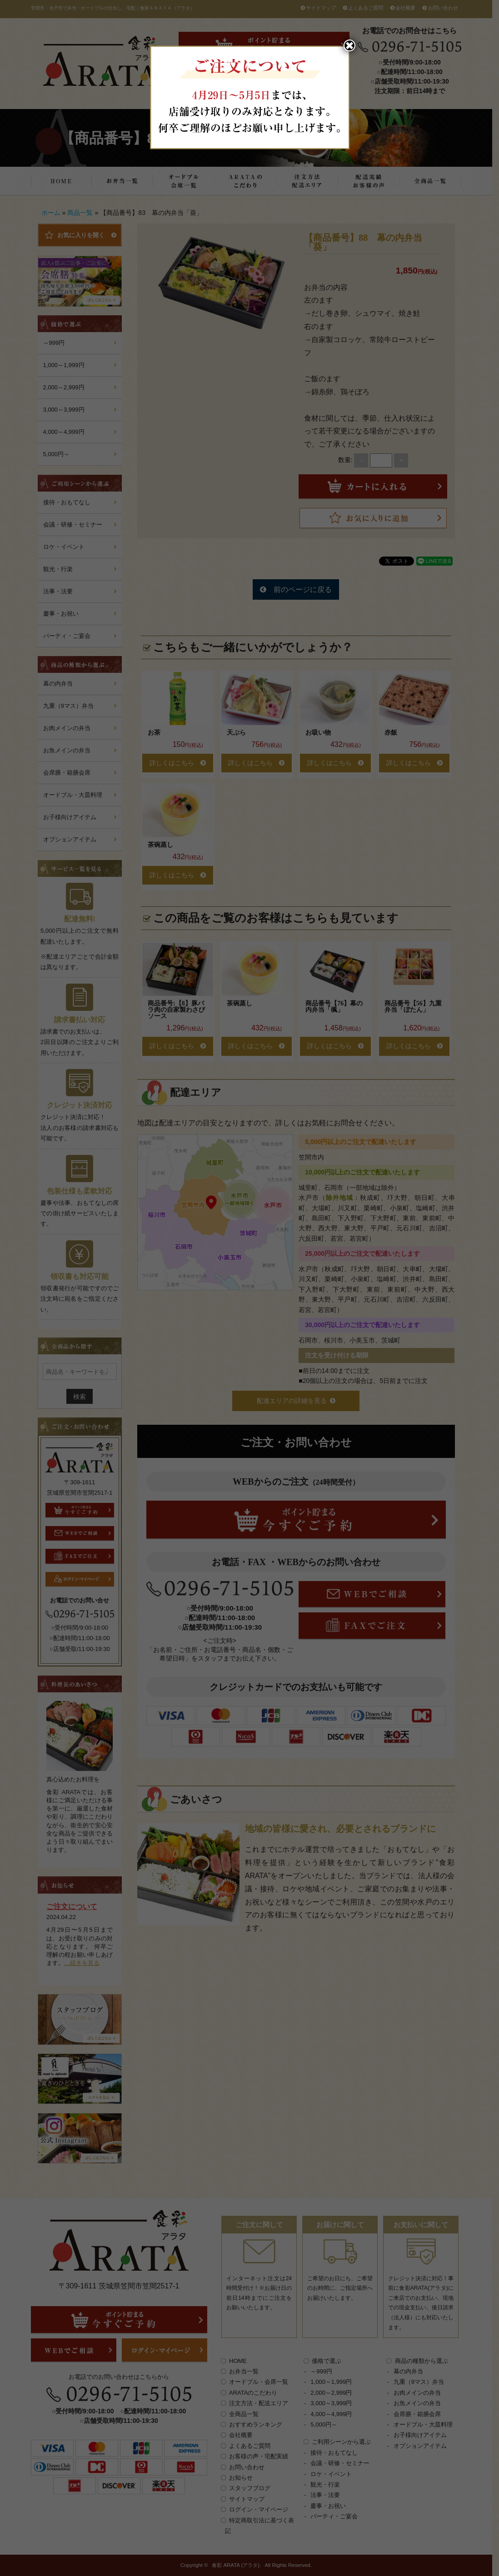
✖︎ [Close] (349, 45)
